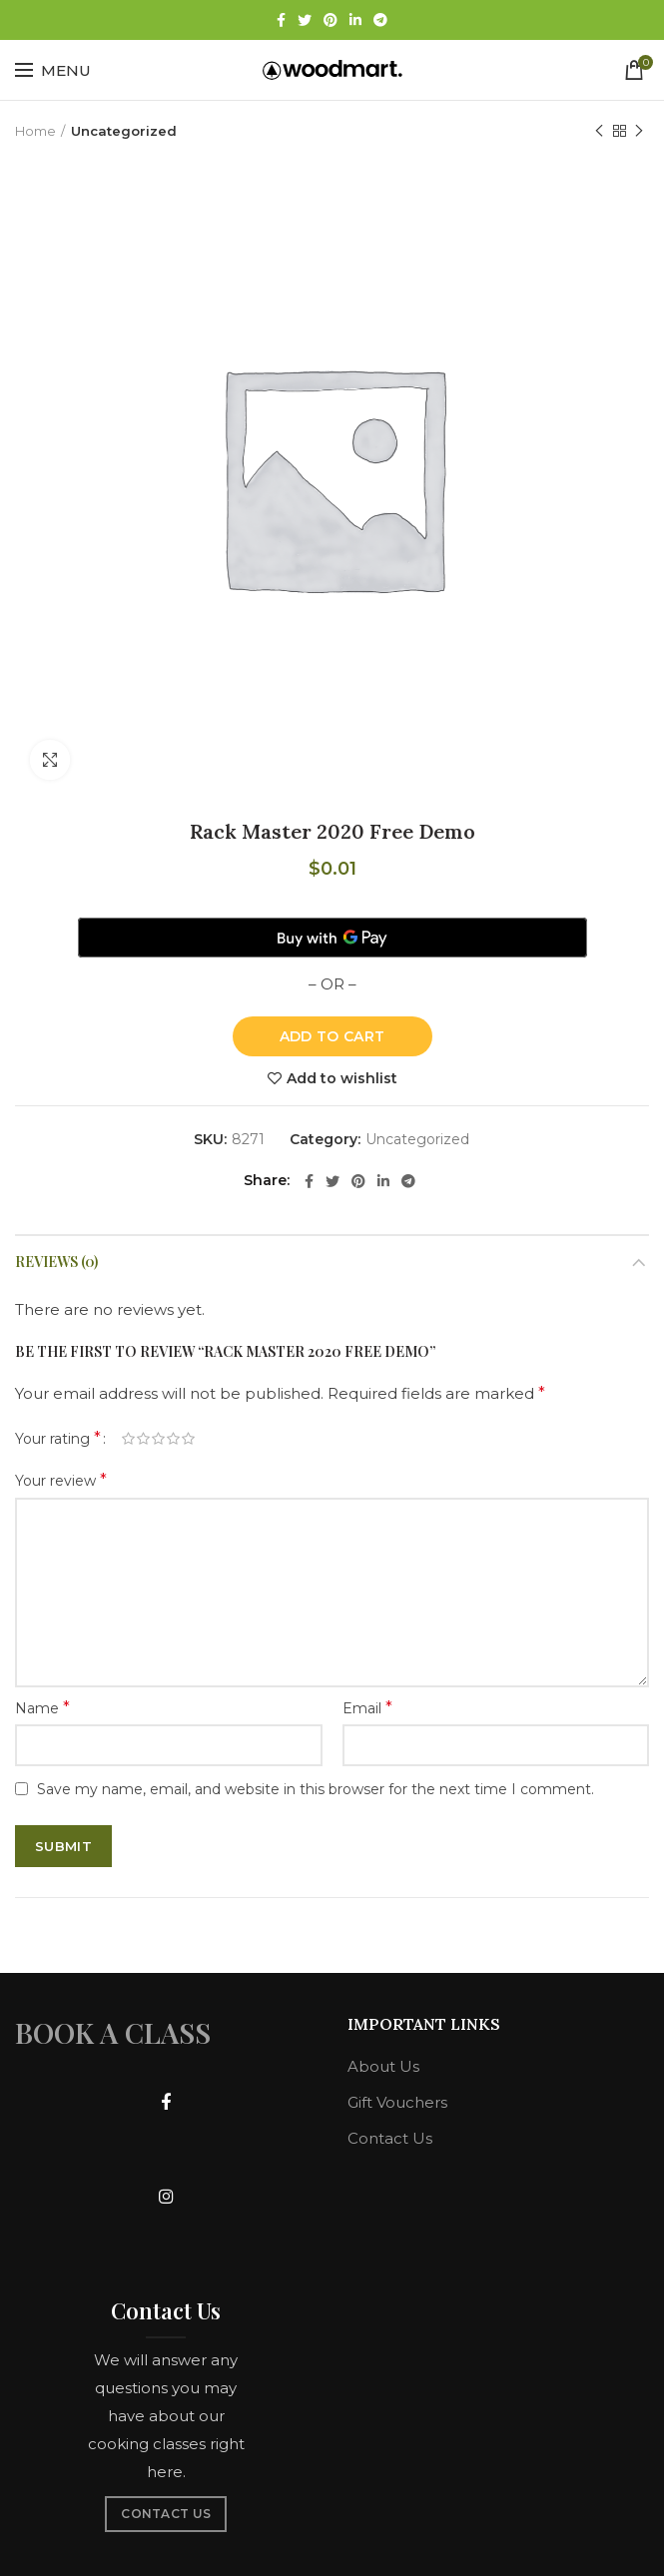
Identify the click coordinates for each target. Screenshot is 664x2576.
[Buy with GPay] (332, 938)
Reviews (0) (56, 1261)
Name (42, 1707)
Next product (639, 131)
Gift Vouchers (397, 2102)
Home (35, 131)
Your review (61, 1480)
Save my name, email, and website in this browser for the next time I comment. (315, 1789)
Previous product (599, 131)
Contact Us (389, 2138)
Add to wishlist (342, 1078)
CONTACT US (166, 2513)
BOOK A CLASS (113, 2032)
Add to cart (332, 1036)
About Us (383, 2066)
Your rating (58, 1438)
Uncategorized (124, 131)
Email (367, 1707)
